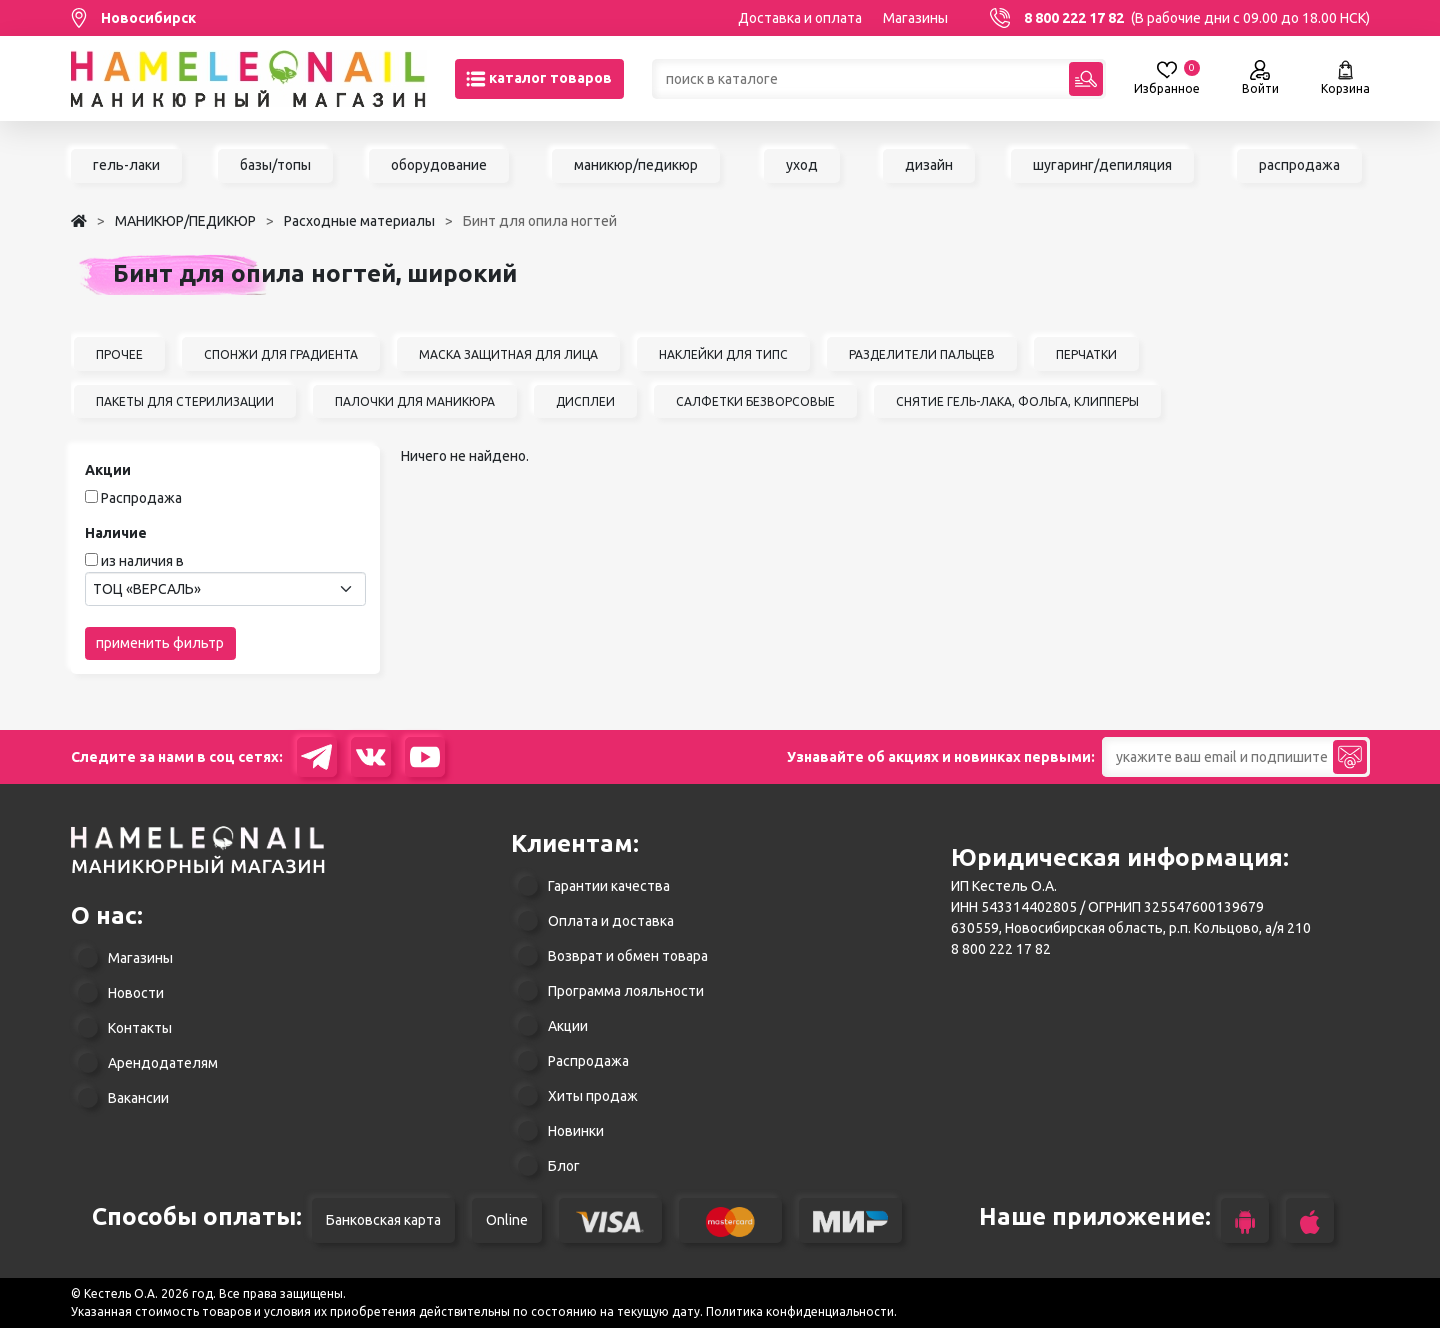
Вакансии (138, 1098)
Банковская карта (383, 1220)
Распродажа (141, 498)
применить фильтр (160, 643)
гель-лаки (126, 165)
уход (802, 165)
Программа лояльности (626, 991)
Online (507, 1220)
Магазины (915, 18)
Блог (564, 1166)
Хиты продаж (593, 1096)
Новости (136, 993)
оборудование (439, 165)
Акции (568, 1026)
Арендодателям (163, 1063)
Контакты (140, 1028)
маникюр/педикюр (636, 165)
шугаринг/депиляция (1102, 165)
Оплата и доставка (611, 921)
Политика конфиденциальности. (801, 1311)
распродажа (1299, 165)
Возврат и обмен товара (628, 956)
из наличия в (142, 561)
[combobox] (225, 589)
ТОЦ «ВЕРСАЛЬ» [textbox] (147, 589)
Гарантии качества (609, 886)
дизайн (929, 165)
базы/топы (275, 165)
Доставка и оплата (800, 18)
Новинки (576, 1131)
